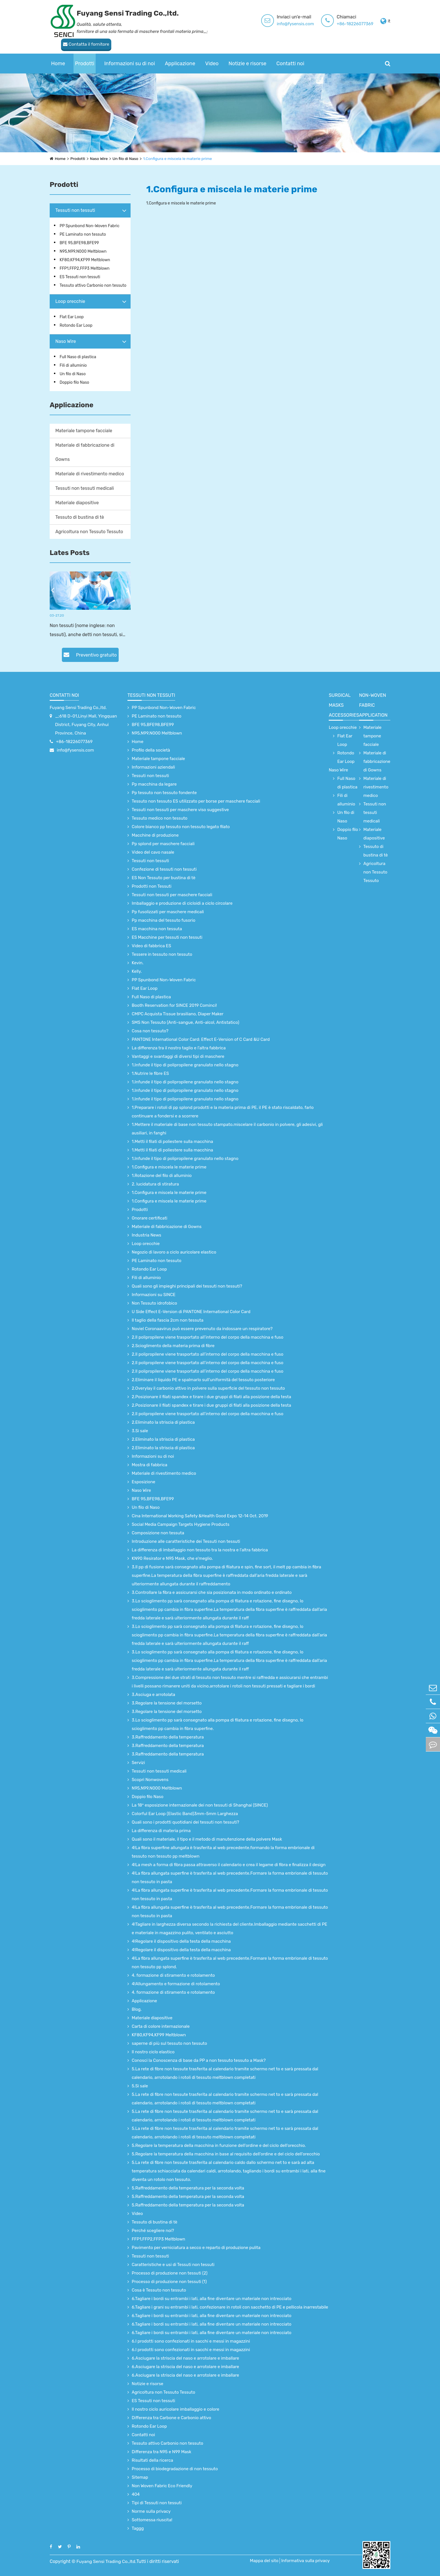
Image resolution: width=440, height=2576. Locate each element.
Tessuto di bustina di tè (79, 517)
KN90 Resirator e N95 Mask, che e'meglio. (172, 1558)
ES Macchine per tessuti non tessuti (167, 937)
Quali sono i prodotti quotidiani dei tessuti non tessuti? (185, 1822)
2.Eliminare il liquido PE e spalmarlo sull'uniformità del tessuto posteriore (203, 1379)
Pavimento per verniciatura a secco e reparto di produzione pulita (196, 2247)
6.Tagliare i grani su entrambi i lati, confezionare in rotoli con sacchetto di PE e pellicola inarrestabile (230, 2307)
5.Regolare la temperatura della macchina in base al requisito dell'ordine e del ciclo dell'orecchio (226, 2154)
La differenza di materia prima (161, 1830)
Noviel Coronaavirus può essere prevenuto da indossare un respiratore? (202, 1328)
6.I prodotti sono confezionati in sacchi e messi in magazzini (191, 2341)
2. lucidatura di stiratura (155, 1184)
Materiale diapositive (77, 502)
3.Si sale (140, 1430)
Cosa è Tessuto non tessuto (159, 2290)
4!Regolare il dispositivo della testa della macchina (181, 1941)
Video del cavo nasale (153, 852)
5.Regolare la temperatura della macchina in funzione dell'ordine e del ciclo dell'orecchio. (219, 2145)
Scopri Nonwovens (150, 1779)
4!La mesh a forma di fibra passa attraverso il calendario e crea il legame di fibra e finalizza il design (229, 1864)
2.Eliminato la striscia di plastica (163, 1422)
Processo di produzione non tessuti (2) (170, 2273)
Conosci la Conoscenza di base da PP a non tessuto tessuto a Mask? (199, 2060)
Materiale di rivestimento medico (89, 473)
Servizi (138, 1762)
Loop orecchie (70, 301)
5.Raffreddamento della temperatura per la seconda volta (188, 2188)
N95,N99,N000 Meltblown (83, 251)
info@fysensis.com (243, 23)
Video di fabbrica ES (151, 945)
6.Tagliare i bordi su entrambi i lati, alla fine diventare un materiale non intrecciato (211, 2298)
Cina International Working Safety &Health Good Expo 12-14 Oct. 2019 (200, 1515)
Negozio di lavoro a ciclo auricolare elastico (174, 1252)
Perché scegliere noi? (153, 2230)
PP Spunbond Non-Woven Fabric (90, 225)
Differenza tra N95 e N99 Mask (161, 2451)
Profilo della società (151, 750)
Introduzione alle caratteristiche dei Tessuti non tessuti (186, 1541)
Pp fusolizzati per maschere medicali (168, 911)
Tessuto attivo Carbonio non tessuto (93, 285)
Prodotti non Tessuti (151, 886)
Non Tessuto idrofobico (154, 1303)
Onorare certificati (149, 1218)
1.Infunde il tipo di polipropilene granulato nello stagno (185, 1064)
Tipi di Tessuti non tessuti (157, 2502)
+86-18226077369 (302, 23)
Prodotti (84, 52)
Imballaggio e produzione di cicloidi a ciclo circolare (182, 903)
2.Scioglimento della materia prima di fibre (173, 1345)
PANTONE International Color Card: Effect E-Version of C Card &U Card (201, 1039)
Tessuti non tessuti (75, 210)
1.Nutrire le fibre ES (150, 1073)
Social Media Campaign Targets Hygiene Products (180, 1524)
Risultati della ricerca (152, 2460)
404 (136, 2494)
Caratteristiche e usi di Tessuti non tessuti (173, 2264)
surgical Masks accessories (344, 705)
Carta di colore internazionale (161, 2026)
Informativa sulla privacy (306, 2560)
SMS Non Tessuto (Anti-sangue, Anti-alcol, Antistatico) (185, 1022)
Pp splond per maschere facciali (163, 843)
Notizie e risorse (247, 52)
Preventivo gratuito (90, 655)
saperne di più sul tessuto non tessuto (169, 2043)
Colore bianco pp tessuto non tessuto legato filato (181, 826)
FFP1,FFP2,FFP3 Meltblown (85, 268)
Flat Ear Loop (72, 317)
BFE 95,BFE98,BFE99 (79, 242)
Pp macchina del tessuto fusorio (163, 920)
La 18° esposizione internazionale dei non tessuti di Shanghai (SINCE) (200, 1805)
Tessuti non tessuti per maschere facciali (172, 894)
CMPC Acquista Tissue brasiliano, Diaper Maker (177, 1013)
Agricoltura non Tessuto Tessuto (89, 531)
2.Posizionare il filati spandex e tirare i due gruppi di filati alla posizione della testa (211, 1396)
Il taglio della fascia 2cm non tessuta (168, 1320)
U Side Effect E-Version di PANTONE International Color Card (191, 1311)
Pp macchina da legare (154, 784)
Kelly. (137, 971)
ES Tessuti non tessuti (80, 277)
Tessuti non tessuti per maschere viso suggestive (180, 809)
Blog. (137, 2009)
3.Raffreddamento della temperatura (168, 1737)
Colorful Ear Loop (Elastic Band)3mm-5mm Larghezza (185, 1813)
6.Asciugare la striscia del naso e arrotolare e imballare (185, 2358)
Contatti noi (290, 52)
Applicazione (180, 52)
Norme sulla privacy (151, 2511)
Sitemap (140, 2477)
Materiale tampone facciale (83, 430)
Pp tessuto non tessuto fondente (164, 792)
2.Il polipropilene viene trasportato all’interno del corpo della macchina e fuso (207, 1337)
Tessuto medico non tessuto (159, 818)
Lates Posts (70, 553)
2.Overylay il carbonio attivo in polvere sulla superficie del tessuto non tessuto (208, 1388)
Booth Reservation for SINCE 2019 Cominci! (174, 1005)
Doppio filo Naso (74, 382)
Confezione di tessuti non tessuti (164, 869)
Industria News (146, 1235)
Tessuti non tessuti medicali (84, 488)
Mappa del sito (265, 2560)
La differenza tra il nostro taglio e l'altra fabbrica (179, 1047)
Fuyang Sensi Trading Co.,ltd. (78, 707)
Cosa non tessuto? (150, 1030)
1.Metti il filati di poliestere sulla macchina (172, 1141)
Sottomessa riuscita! (152, 2519)
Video (212, 52)
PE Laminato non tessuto (83, 234)
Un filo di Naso (126, 158)
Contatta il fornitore (364, 21)
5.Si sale (140, 2085)
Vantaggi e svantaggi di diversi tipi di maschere (178, 1056)
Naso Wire (99, 158)
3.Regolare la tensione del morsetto (167, 1703)
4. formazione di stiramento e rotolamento (173, 1975)
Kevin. (138, 962)
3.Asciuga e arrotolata (153, 1694)
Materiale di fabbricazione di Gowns (84, 452)
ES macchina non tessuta (157, 928)
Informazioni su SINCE (153, 1294)
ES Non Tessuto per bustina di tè (163, 877)
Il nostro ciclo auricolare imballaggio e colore (175, 2409)
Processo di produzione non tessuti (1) (169, 2281)
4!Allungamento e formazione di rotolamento (176, 1983)
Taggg (138, 2528)
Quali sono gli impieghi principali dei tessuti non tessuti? (187, 1286)
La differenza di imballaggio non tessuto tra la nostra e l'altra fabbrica (200, 1549)
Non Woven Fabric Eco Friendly (162, 2485)
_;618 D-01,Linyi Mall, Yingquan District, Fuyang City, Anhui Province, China (86, 725)
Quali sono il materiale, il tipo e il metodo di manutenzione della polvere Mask (207, 1839)
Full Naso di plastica (78, 357)
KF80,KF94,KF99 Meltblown (85, 260)
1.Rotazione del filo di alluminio (162, 1175)
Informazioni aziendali (153, 767)
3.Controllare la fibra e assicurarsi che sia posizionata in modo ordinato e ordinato (212, 1592)
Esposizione (143, 1481)
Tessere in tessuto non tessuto (162, 954)
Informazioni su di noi (129, 52)
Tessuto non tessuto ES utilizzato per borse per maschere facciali (196, 801)
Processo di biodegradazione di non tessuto (175, 2468)
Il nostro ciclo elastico (153, 2051)
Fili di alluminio (73, 365)
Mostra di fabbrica (149, 1464)
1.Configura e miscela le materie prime (179, 158)
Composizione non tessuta (158, 1532)
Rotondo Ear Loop (76, 325)
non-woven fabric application (373, 705)
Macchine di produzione (155, 835)
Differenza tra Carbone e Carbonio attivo (171, 2417)
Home (58, 52)
